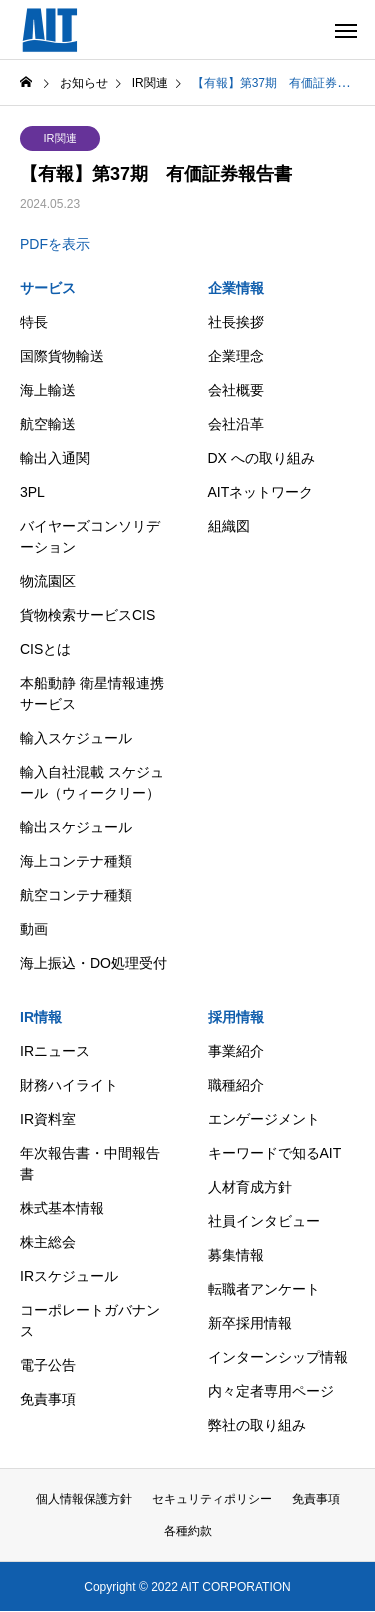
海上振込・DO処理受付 (93, 963)
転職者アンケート (264, 1289)
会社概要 (236, 390)
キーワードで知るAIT (275, 1153)
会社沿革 (236, 424)
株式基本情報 (62, 1208)
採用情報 (236, 1017)
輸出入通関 (55, 458)
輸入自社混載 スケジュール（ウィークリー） (92, 782)
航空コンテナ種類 (76, 895)
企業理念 (236, 356)
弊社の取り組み (257, 1425)
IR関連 (60, 138)
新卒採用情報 (250, 1323)
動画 (34, 929)
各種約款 (188, 1531)
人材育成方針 (250, 1187)
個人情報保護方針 (84, 1499)
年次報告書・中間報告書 (90, 1163)
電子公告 (48, 1365)
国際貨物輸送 (62, 356)
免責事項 (48, 1399)
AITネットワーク (261, 492)
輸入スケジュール (76, 738)
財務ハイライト (69, 1085)
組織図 (229, 526)
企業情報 (236, 288)
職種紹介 (236, 1085)
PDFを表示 (55, 244)
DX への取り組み (261, 458)
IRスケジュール (69, 1276)
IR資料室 (48, 1119)
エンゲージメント (264, 1119)
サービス (48, 288)
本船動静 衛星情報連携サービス (92, 693)
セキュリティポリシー (212, 1499)
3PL (32, 492)
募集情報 (236, 1255)
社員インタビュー (264, 1221)
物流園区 (48, 581)
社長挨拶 (236, 322)
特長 (34, 322)
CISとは (45, 649)
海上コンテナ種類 (76, 861)
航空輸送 (48, 424)
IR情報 (41, 1017)
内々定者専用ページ (271, 1391)
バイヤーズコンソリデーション (90, 536)
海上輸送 (48, 390)
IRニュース (55, 1051)
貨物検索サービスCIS (87, 615)
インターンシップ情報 (278, 1357)
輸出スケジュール (76, 827)
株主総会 (48, 1242)
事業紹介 (236, 1051)
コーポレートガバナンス (90, 1320)
